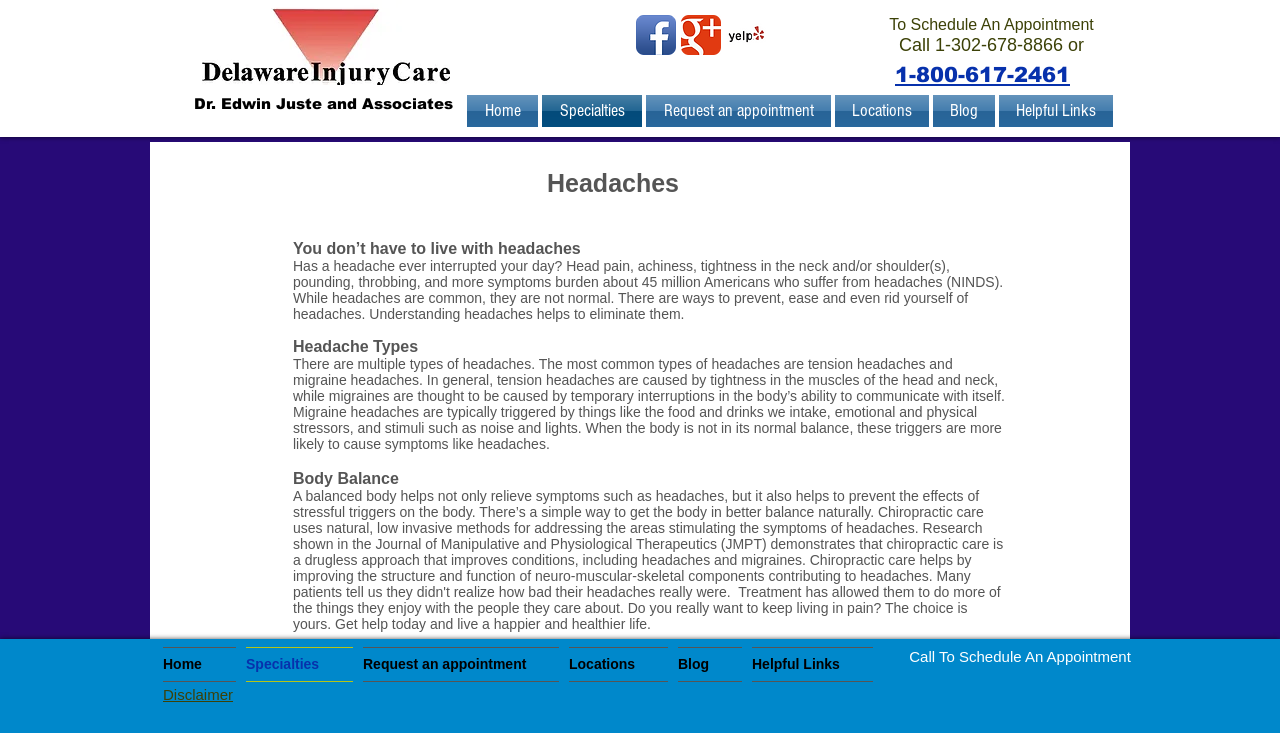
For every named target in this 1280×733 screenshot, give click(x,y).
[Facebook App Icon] (656, 35)
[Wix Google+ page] (701, 35)
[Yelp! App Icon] (746, 35)
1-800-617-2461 (982, 74)
